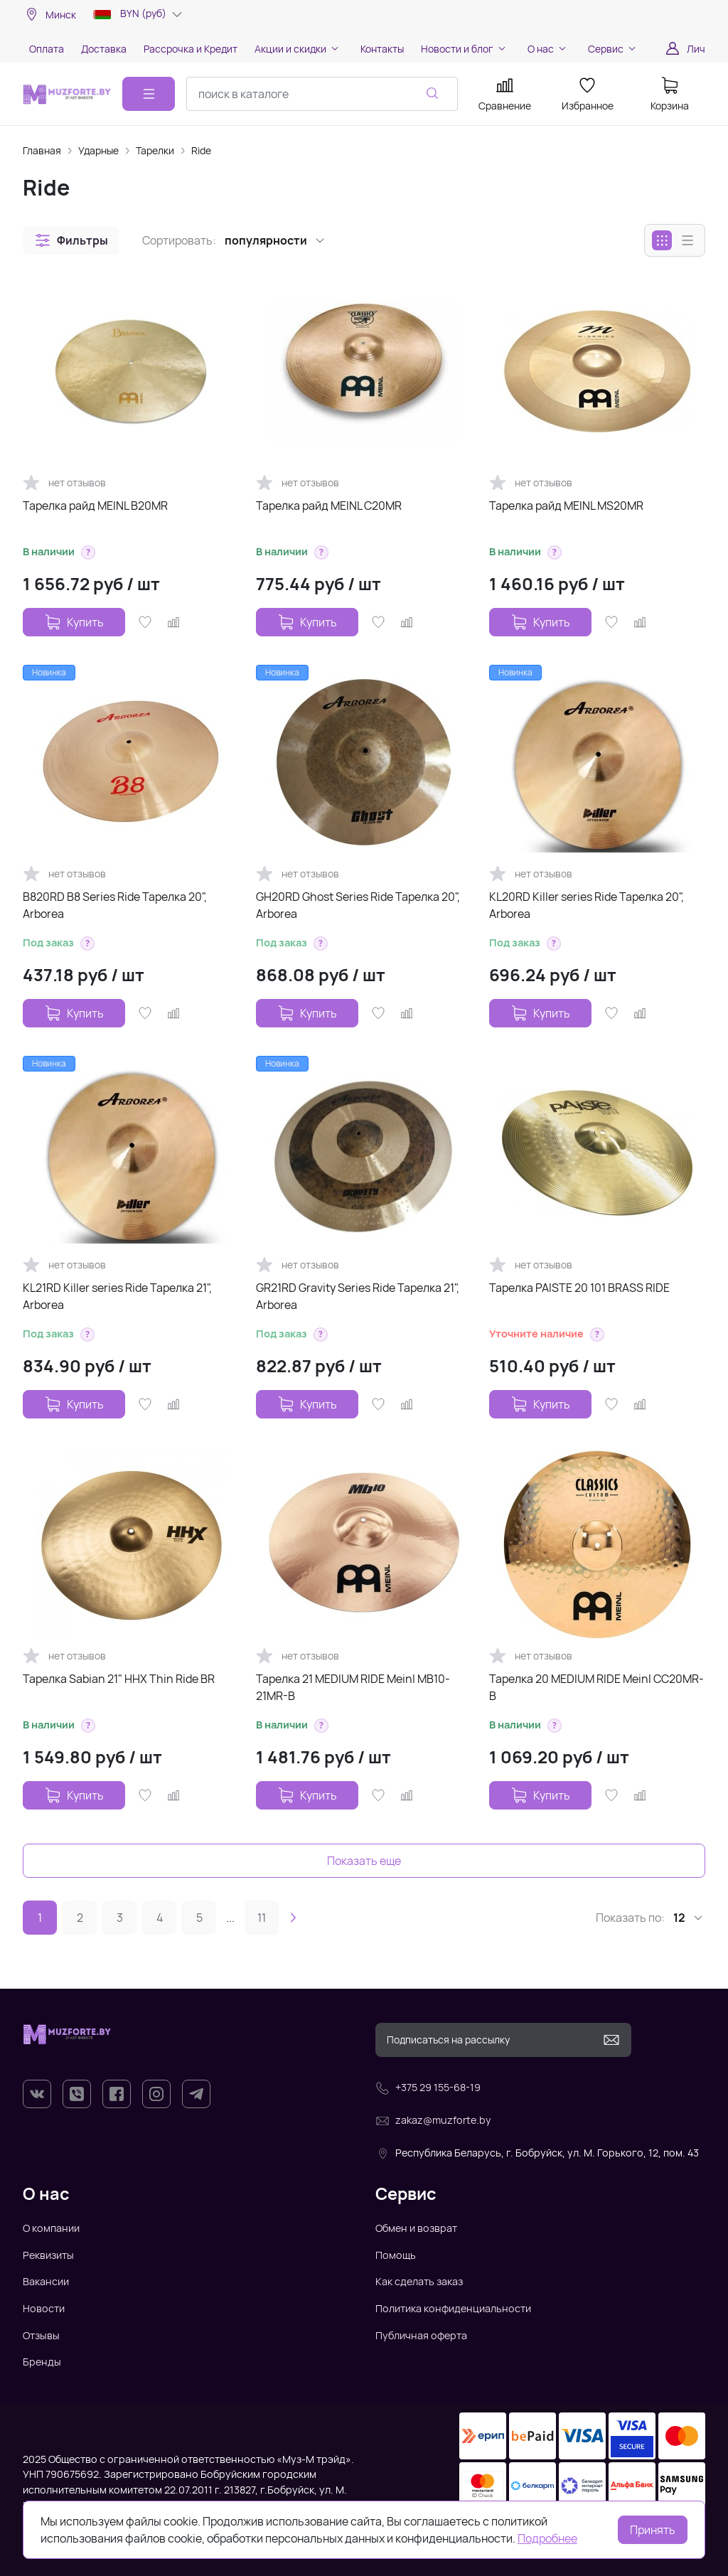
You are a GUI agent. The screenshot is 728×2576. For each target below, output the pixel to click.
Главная (42, 150)
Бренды (42, 2361)
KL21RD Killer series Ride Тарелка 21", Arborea (117, 1296)
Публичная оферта (421, 2335)
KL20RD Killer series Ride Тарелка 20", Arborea (586, 905)
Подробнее (547, 2538)
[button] (71, 240)
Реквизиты (48, 2255)
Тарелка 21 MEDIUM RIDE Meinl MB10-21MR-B (353, 1687)
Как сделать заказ (419, 2281)
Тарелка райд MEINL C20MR (329, 505)
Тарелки (155, 150)
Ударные (98, 150)
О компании (51, 2228)
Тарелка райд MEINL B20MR (95, 505)
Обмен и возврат (416, 2228)
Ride (201, 150)
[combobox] (322, 94)
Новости (44, 2308)
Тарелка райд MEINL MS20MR (566, 505)
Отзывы (41, 2335)
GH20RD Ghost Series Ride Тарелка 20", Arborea (358, 905)
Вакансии (46, 2281)
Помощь (395, 2255)
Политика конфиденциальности (453, 2308)
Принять (652, 2530)
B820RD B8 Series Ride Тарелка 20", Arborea (115, 905)
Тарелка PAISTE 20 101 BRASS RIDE (579, 1287)
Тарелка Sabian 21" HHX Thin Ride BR (119, 1679)
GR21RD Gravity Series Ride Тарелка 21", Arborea (357, 1296)
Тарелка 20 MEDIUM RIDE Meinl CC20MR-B (596, 1687)
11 (261, 1917)
